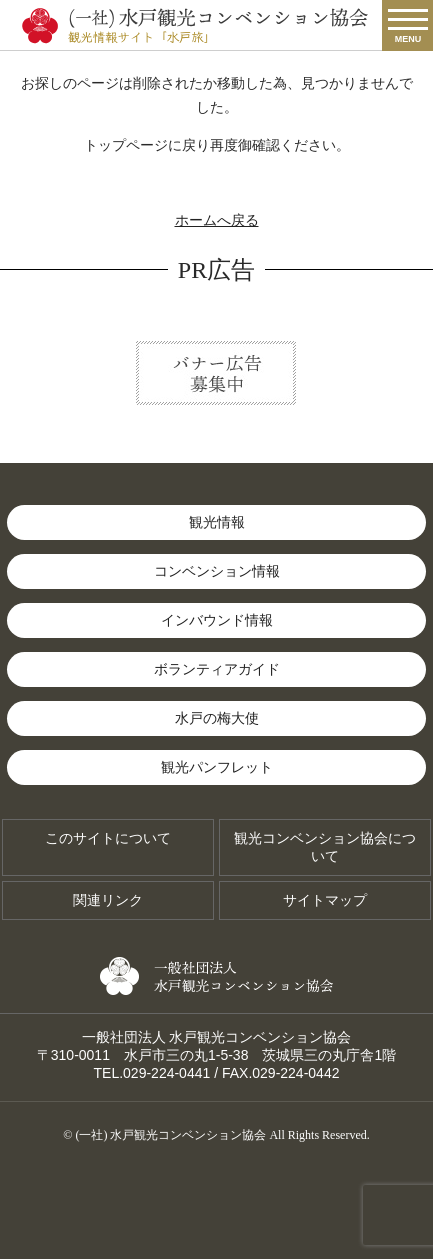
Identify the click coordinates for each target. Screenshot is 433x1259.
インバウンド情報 (217, 620)
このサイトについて (108, 838)
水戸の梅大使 (217, 718)
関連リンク (108, 900)
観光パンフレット (217, 767)
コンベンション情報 (217, 571)
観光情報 (217, 522)
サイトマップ (325, 900)
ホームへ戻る (217, 220)
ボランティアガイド (217, 669)
